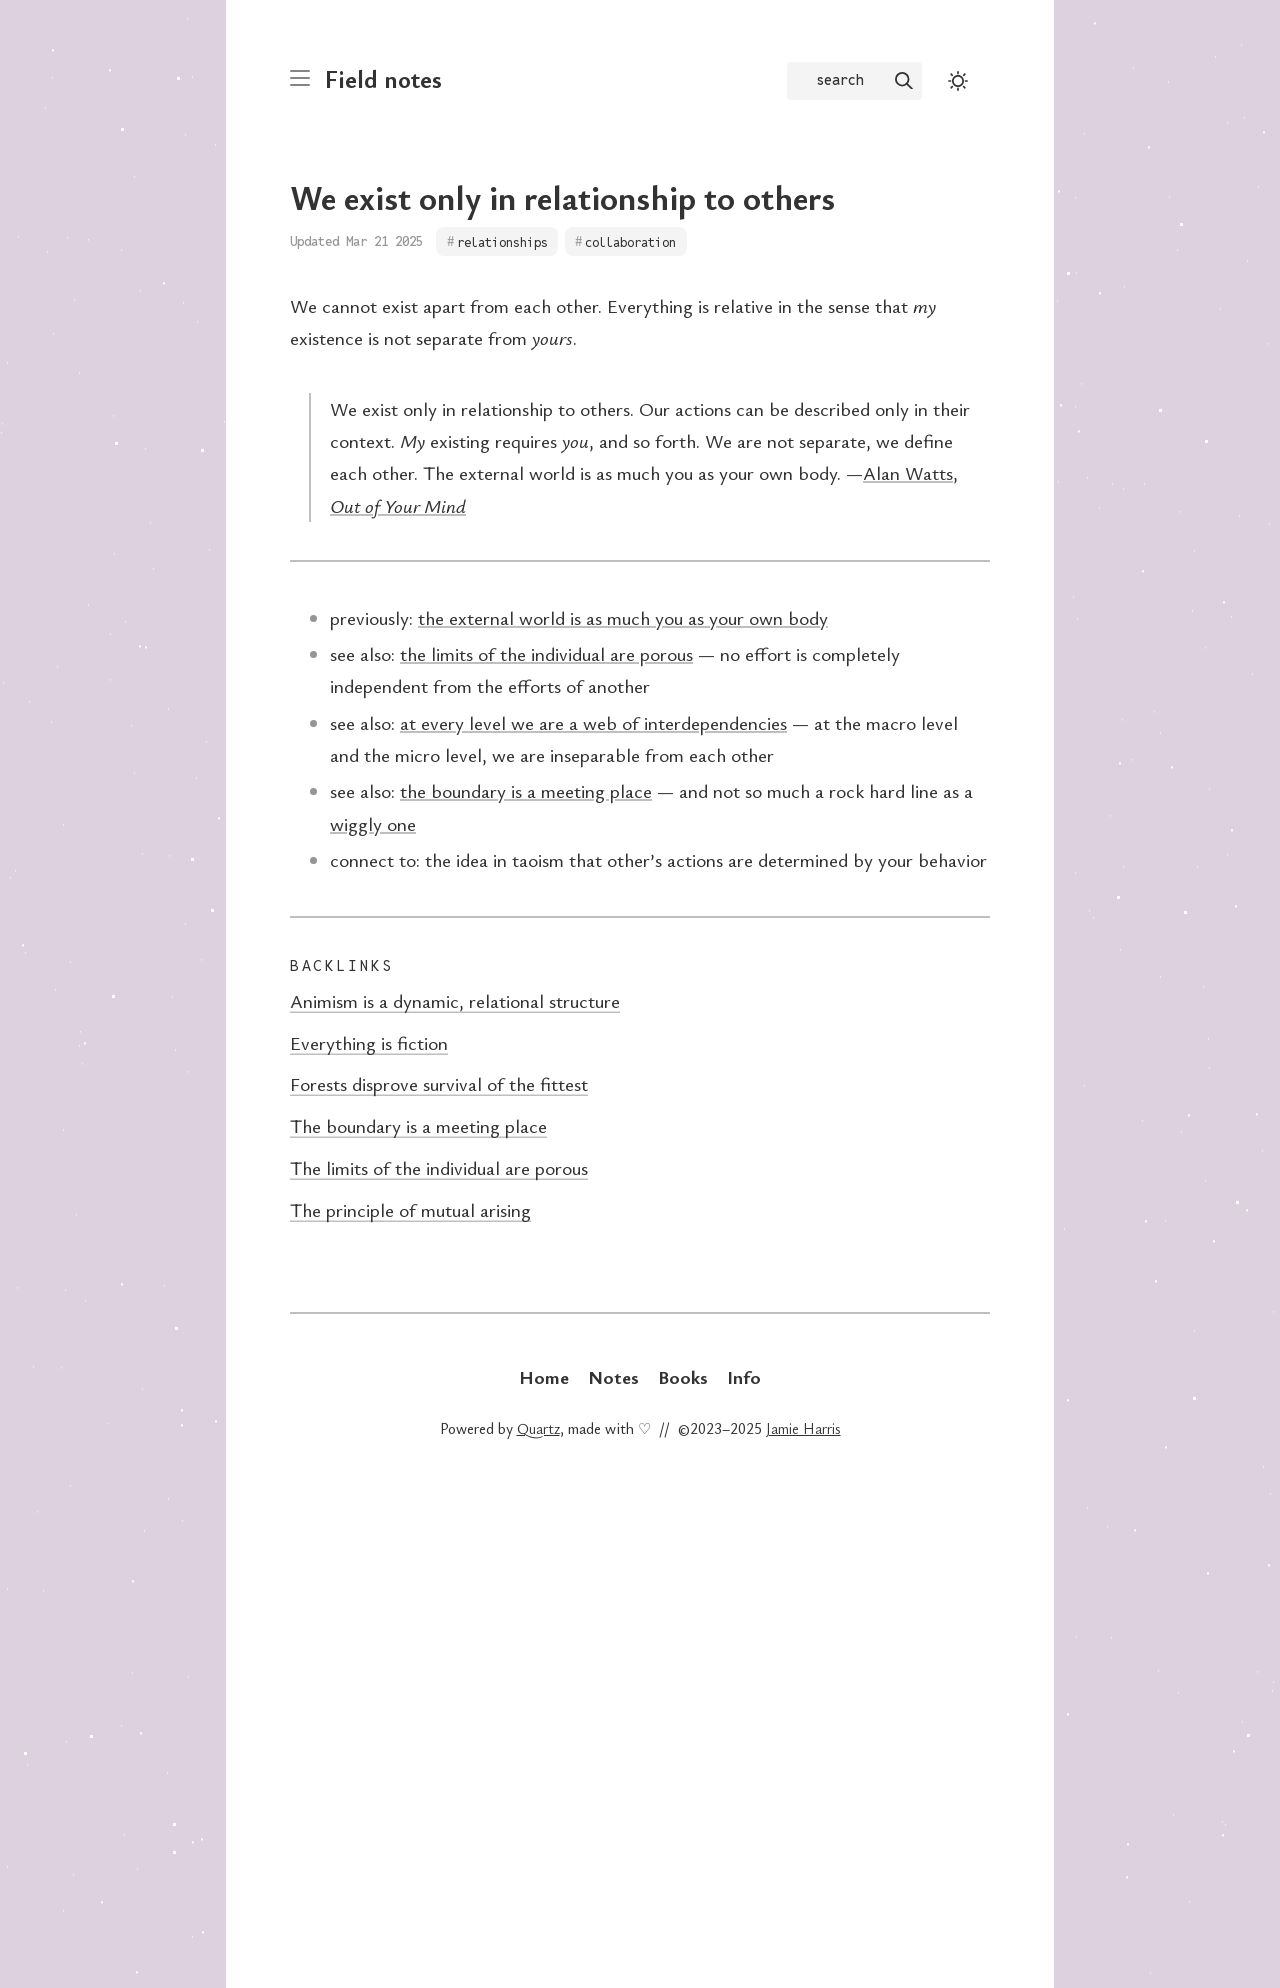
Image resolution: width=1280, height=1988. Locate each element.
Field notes (383, 78)
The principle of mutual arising (410, 1209)
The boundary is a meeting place (418, 1125)
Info (744, 1376)
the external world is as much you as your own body (623, 617)
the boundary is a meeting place (526, 790)
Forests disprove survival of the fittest (439, 1083)
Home (544, 1376)
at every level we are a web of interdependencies (593, 722)
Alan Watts (908, 472)
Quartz (538, 1428)
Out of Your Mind (398, 505)
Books (683, 1376)
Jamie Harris (803, 1428)
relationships (502, 241)
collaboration (630, 241)
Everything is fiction (369, 1042)
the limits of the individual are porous (546, 653)
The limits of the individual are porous (439, 1167)
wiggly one (373, 823)
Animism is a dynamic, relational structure (455, 1000)
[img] (904, 81)
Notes (613, 1376)
